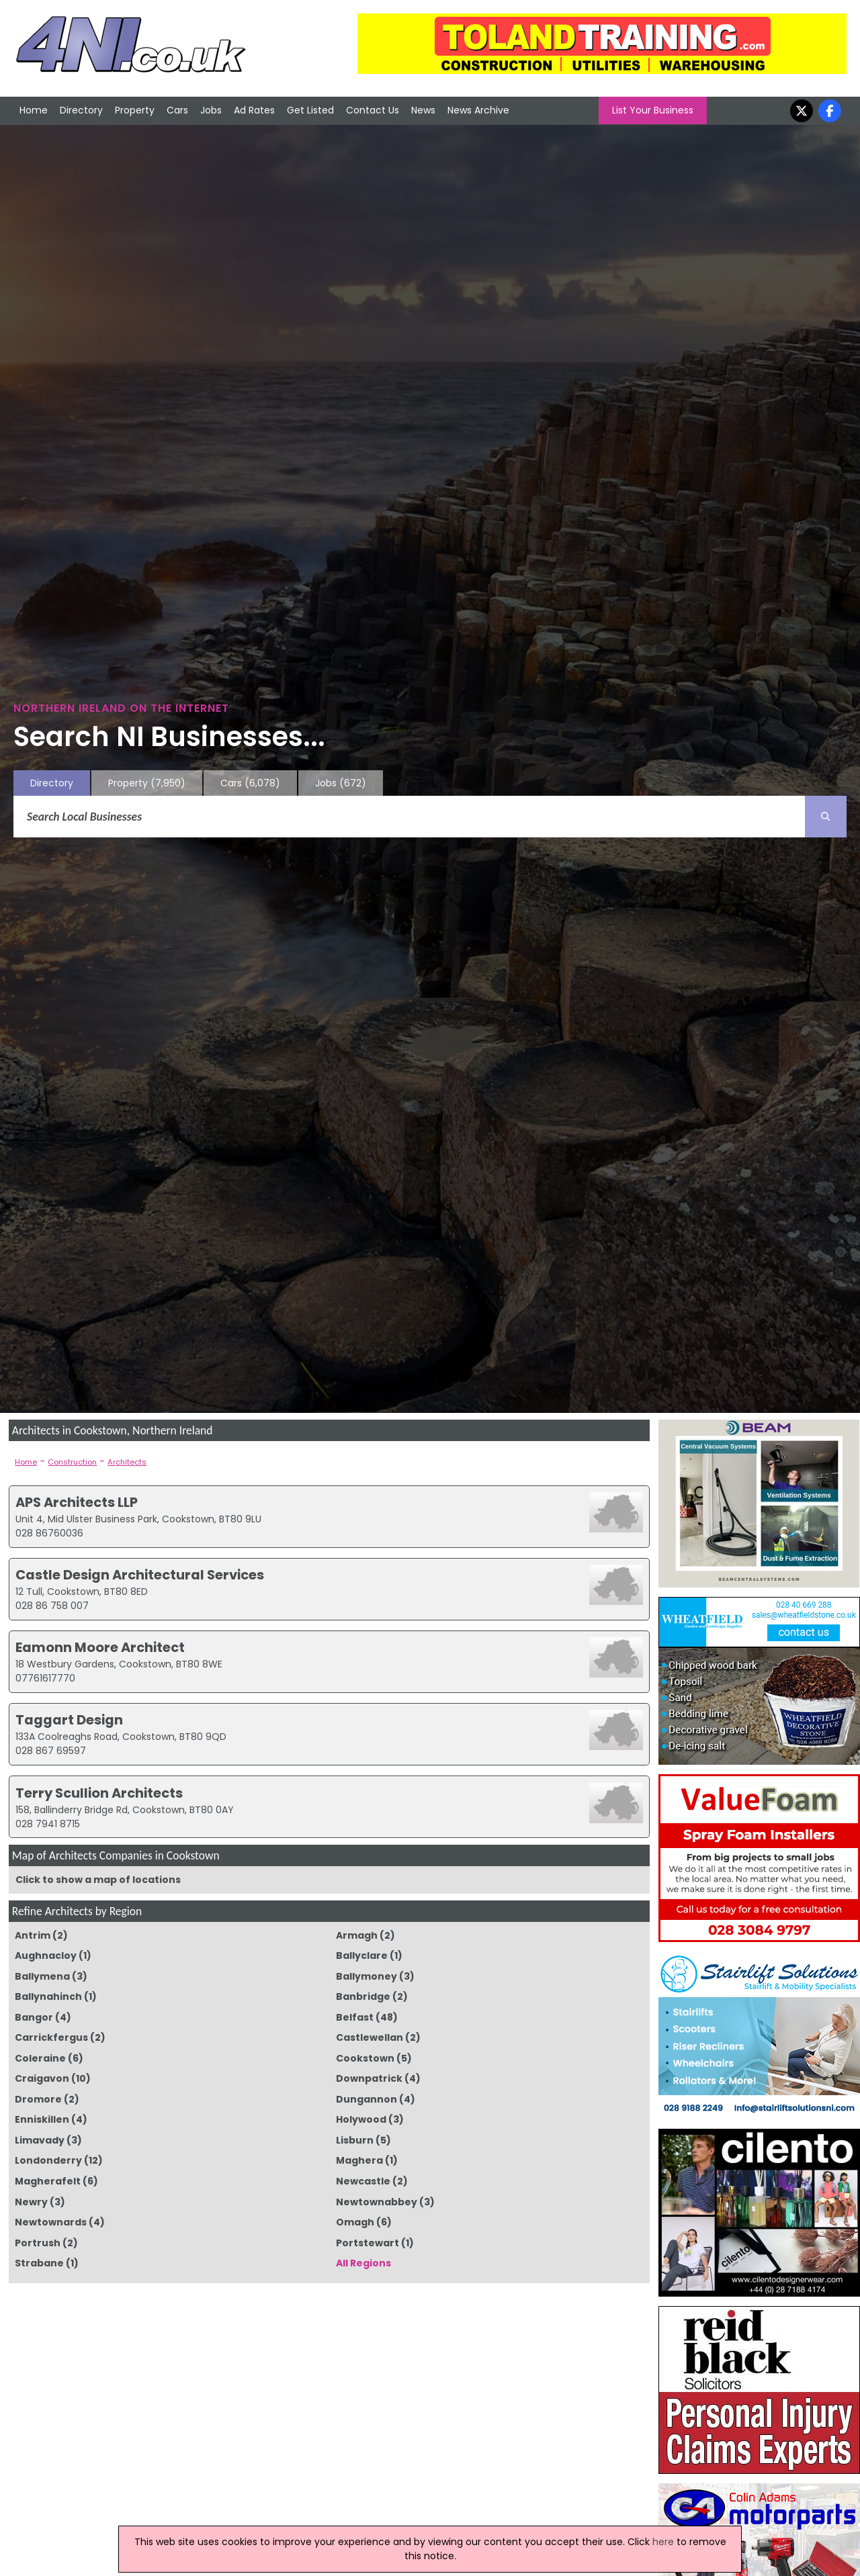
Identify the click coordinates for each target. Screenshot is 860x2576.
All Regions (363, 2263)
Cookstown (365, 2058)
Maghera (359, 2160)
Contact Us (372, 110)
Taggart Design (69, 1719)
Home (33, 110)
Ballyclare (362, 1955)
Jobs (211, 110)
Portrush (37, 2243)
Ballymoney (366, 1976)
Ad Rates (254, 110)
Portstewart (367, 2243)
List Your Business (652, 110)
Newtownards (51, 2222)
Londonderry (48, 2160)
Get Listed (310, 110)
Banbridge (363, 1996)
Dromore (38, 2099)
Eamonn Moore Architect (100, 1647)
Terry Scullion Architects (99, 1793)
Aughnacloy (46, 1955)
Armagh (357, 1935)
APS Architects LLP (76, 1502)
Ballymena (42, 1976)
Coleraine (40, 2058)
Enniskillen (42, 2119)
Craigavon (42, 2078)
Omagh (355, 2222)
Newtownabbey (376, 2202)
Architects (127, 1462)
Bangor (34, 2017)
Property (135, 110)
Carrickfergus (51, 2037)
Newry (31, 2202)
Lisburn (355, 2140)
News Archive (478, 110)
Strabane (39, 2263)
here (663, 2541)
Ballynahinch (48, 1996)
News (423, 110)
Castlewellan (369, 2037)
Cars (177, 110)
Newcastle (363, 2181)
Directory (81, 110)
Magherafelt (48, 2181)
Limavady (39, 2140)
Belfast (355, 2017)
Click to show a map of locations (98, 1879)
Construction (72, 1462)
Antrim (32, 1935)
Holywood (361, 2119)
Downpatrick (369, 2078)
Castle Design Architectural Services (139, 1574)
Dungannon (366, 2099)
